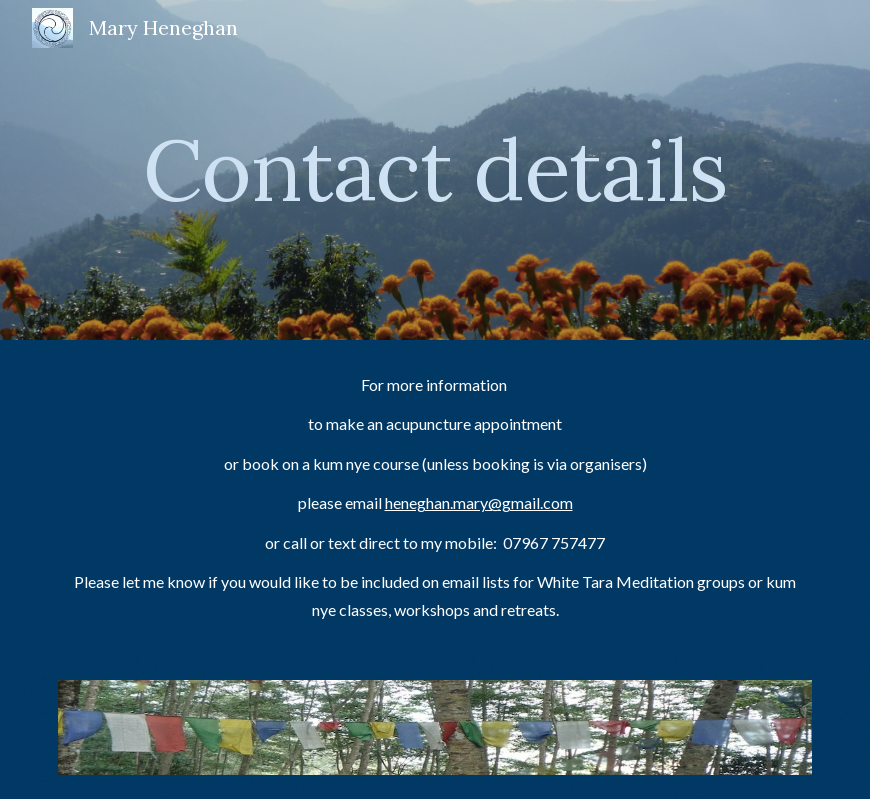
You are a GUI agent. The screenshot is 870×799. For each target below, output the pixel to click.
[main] (435, 169)
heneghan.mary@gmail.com (479, 502)
